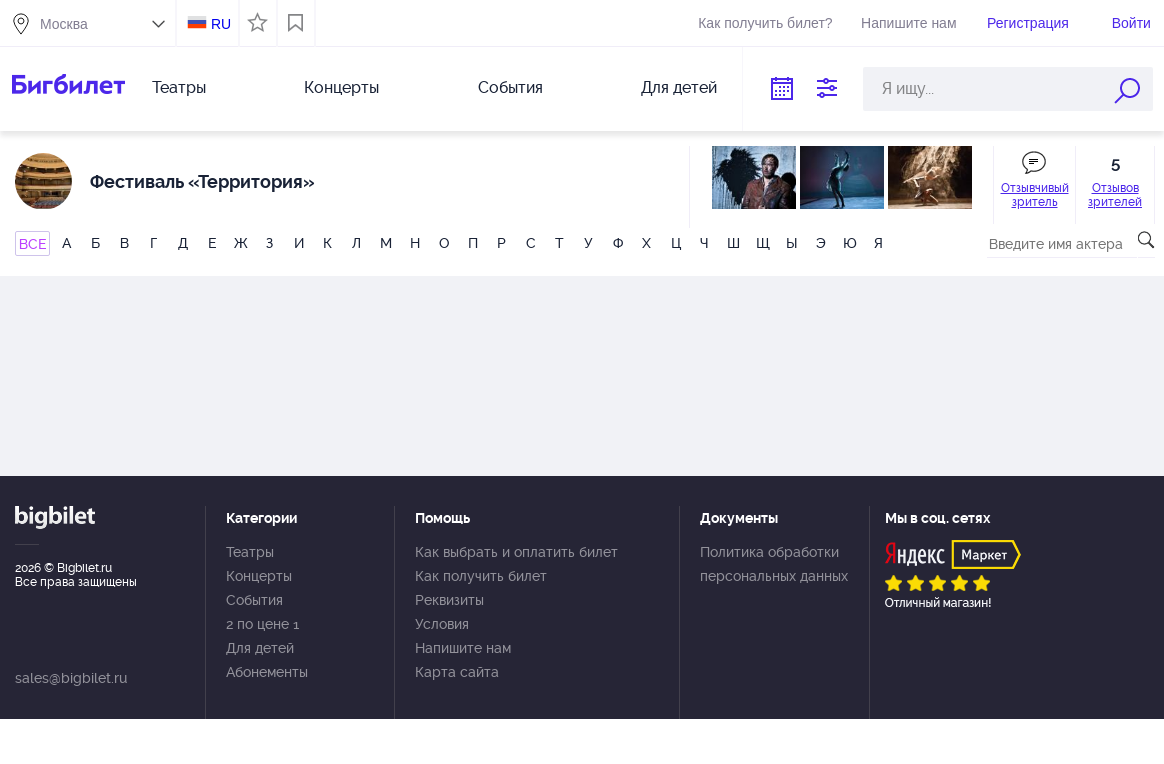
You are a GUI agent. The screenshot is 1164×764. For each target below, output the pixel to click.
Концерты (341, 87)
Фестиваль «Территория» (202, 181)
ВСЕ (32, 244)
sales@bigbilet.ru (71, 678)
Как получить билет (481, 576)
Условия (442, 624)
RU (221, 24)
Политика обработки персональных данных (774, 564)
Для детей (679, 87)
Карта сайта (457, 672)
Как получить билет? (765, 23)
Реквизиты (449, 600)
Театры (179, 87)
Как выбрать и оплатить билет (516, 552)
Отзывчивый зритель (1035, 195)
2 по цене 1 (262, 624)
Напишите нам (908, 23)
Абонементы (267, 672)
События (510, 87)
